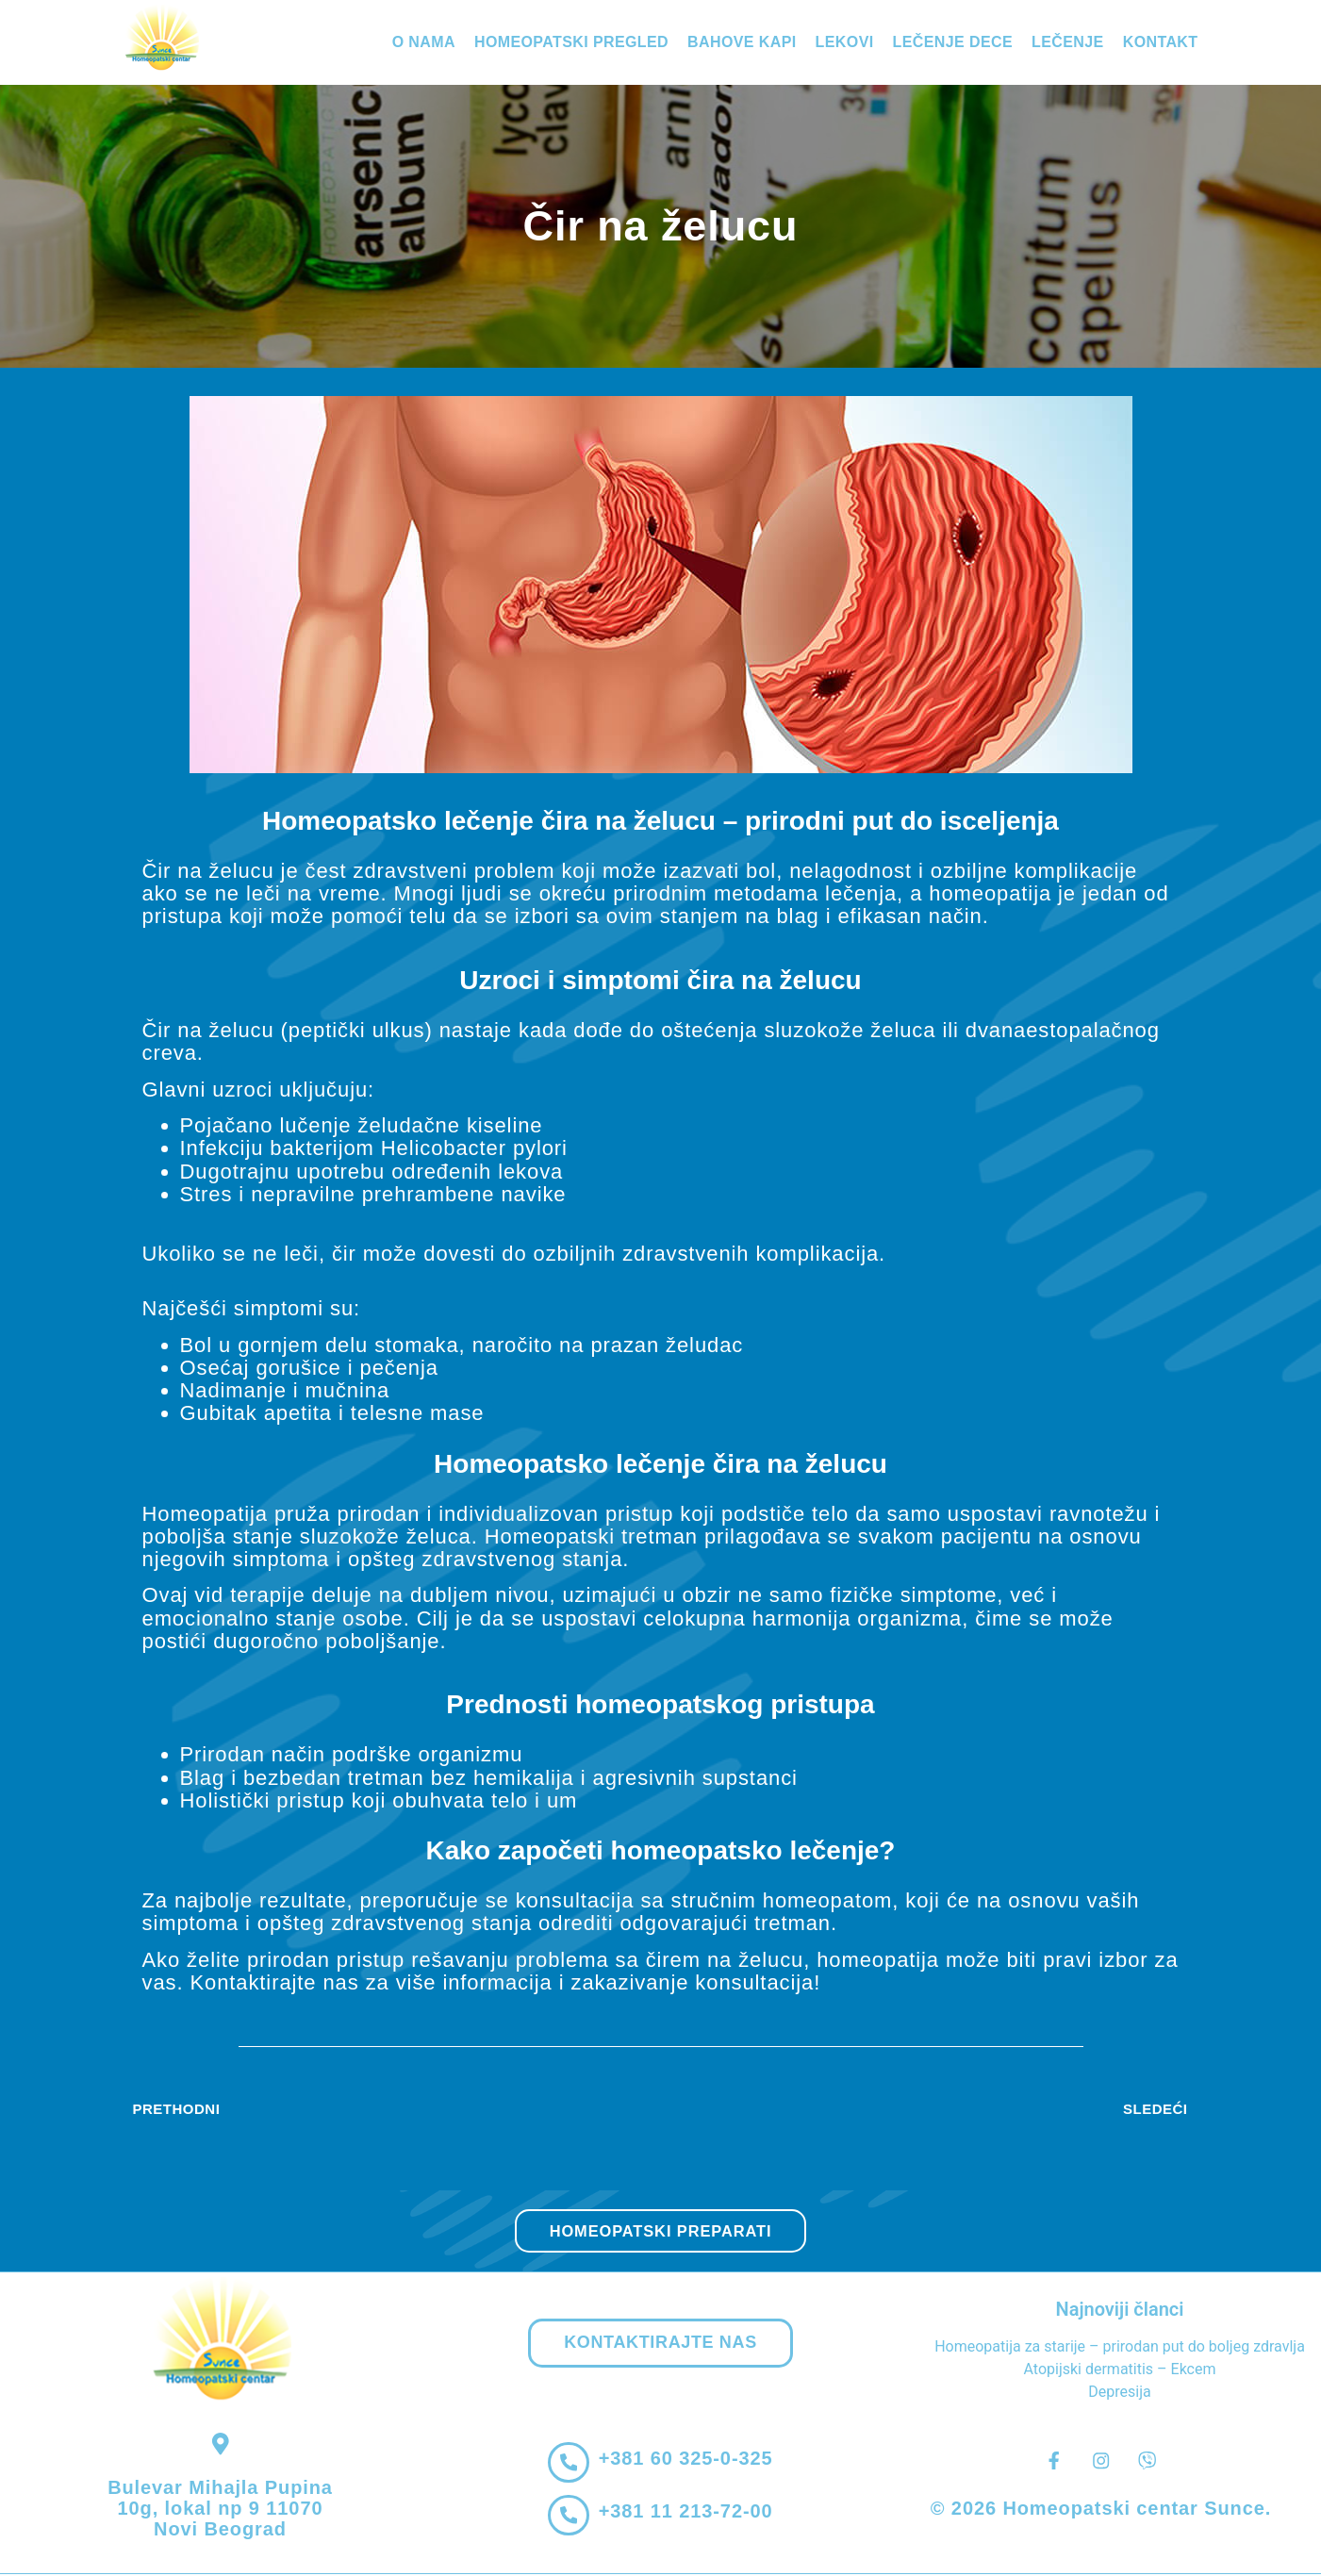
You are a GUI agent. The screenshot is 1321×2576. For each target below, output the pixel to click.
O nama (423, 42)
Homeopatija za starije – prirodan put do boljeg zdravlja (1119, 2346)
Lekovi (845, 42)
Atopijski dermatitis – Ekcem (1120, 2369)
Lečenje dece (953, 42)
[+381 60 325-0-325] (568, 2464)
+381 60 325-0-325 (687, 2461)
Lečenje (1068, 42)
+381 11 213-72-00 (687, 2513)
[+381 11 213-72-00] (568, 2517)
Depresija (1119, 2392)
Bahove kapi (742, 42)
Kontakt (1160, 42)
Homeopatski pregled (571, 42)
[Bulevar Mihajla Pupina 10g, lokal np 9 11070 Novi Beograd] (220, 2445)
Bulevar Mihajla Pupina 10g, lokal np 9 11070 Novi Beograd (220, 2510)
